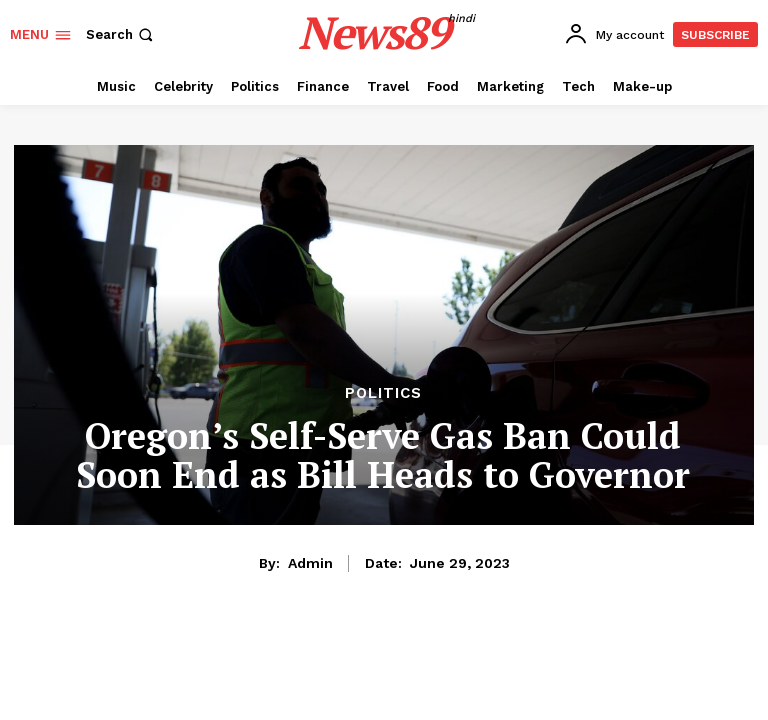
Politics (383, 393)
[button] (121, 34)
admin (310, 563)
